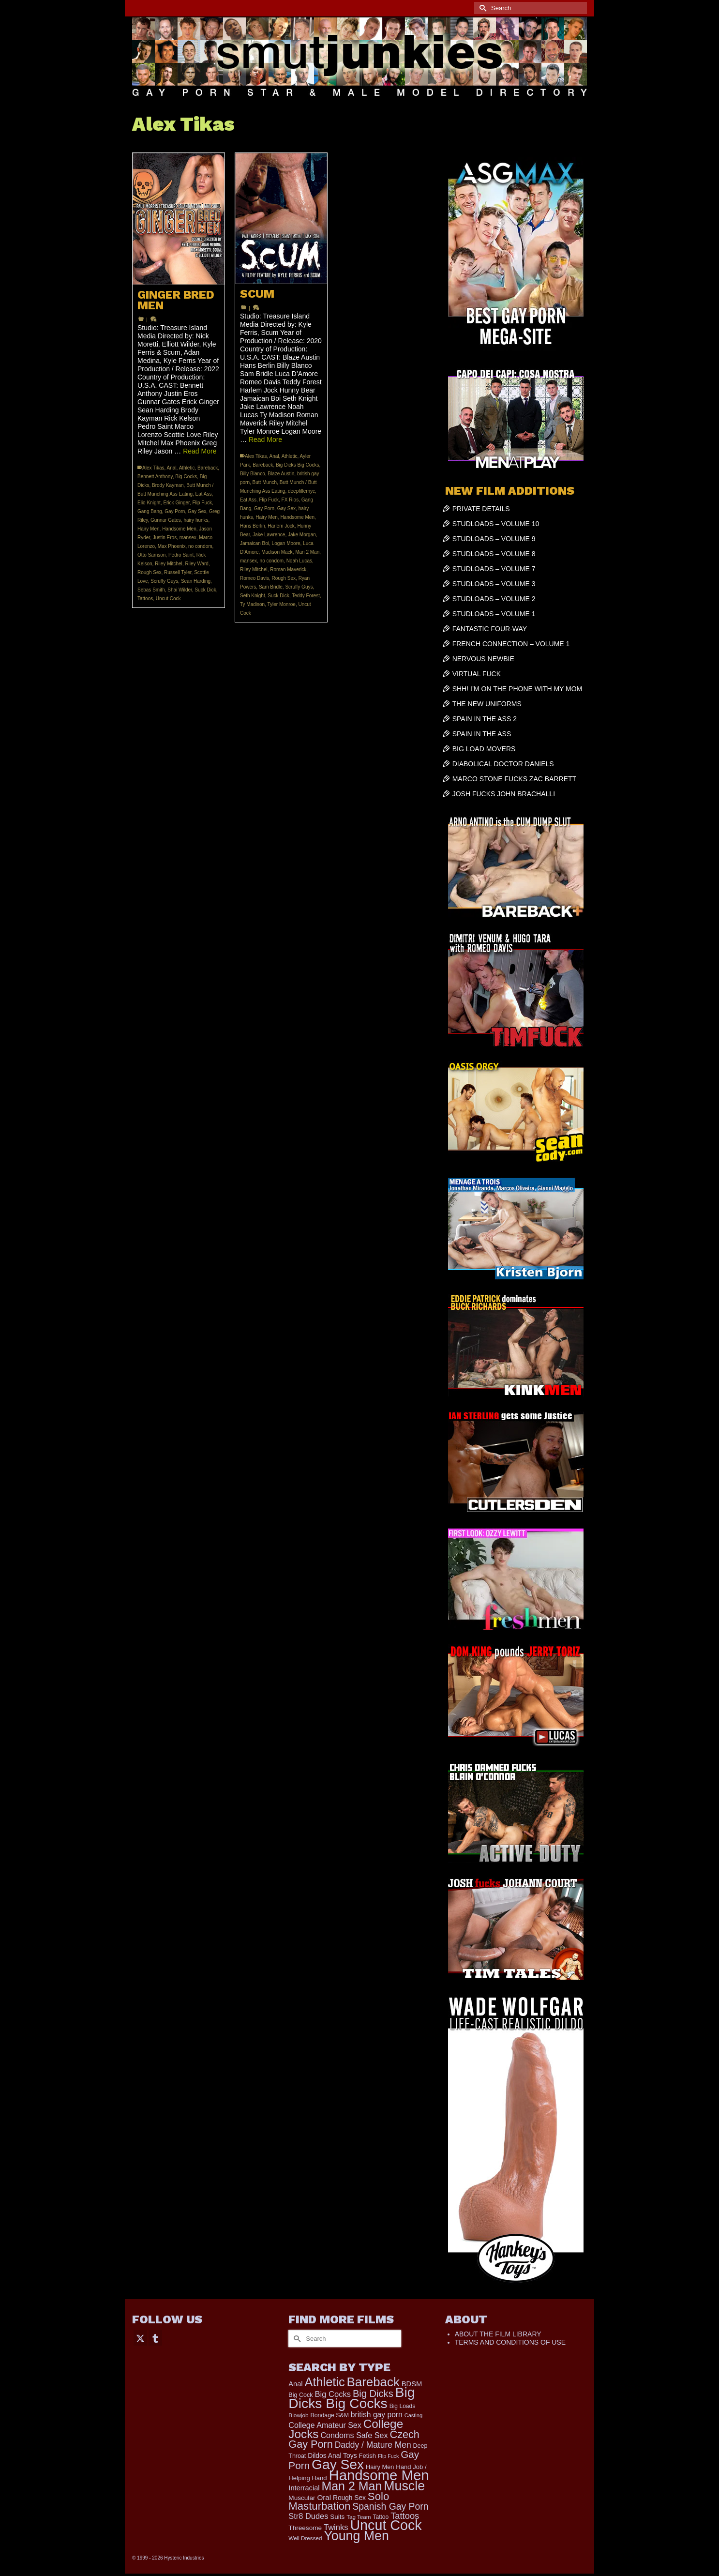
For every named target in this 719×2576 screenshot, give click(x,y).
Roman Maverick (288, 569)
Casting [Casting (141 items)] (413, 2415)
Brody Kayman (168, 485)
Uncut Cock (168, 598)
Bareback (207, 467)
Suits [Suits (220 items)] (337, 2516)
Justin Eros (165, 537)
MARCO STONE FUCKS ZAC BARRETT (514, 779)
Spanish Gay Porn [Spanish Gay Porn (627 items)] (390, 2506)
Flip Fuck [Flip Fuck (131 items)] (388, 2456)
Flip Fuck (202, 502)
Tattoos (145, 598)
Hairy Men (148, 528)
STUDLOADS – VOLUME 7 (494, 569)
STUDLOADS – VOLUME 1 (494, 614)
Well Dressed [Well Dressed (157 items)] (305, 2538)
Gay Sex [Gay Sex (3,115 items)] (338, 2464)
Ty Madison (252, 604)
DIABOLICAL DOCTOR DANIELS (503, 764)
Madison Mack (276, 552)
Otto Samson (151, 555)
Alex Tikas (153, 467)
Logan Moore (286, 543)
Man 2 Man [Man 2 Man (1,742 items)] (351, 2486)
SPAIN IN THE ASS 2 (484, 719)
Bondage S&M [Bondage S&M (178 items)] (330, 2415)
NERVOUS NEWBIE (483, 659)
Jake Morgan (302, 534)
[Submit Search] (481, 8)
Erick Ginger (176, 502)
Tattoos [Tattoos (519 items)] (404, 2516)
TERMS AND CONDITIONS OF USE (510, 2342)
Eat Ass (203, 494)
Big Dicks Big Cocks (297, 465)
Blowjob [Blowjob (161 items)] (298, 2415)
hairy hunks (195, 520)
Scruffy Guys (164, 581)
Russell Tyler (178, 572)
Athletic (187, 467)
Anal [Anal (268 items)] (295, 2384)
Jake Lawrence (269, 534)
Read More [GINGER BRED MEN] (199, 451)
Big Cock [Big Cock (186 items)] (300, 2395)
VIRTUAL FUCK (476, 674)
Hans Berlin (252, 526)
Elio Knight (149, 502)
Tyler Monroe (282, 604)
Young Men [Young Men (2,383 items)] (356, 2536)
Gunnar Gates (165, 520)
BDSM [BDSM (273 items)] (412, 2384)
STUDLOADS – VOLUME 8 (494, 554)
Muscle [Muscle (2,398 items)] (404, 2486)
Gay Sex (197, 511)
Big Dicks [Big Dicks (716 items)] (373, 2393)
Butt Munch (265, 482)
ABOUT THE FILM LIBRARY (498, 2334)
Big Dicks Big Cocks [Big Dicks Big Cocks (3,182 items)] (351, 2397)
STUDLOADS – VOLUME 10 (495, 524)
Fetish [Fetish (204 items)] (367, 2455)
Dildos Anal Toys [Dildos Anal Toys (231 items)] (332, 2455)
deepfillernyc (301, 491)
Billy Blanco (252, 473)
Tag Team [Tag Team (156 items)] (358, 2517)
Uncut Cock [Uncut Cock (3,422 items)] (385, 2525)
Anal (172, 467)
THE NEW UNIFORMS (487, 704)
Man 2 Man (307, 552)
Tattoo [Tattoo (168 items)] (381, 2517)
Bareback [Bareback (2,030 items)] (373, 2382)
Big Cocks (186, 476)
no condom (200, 546)
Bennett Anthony (155, 476)
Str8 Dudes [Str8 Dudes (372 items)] (308, 2516)
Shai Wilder (179, 589)
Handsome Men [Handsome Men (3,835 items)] (379, 2475)
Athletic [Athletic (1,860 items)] (325, 2382)
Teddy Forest (306, 595)
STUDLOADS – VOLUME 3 (494, 584)
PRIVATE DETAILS (481, 509)
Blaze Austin (281, 473)
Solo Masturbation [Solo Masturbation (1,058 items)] (338, 2501)
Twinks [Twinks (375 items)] (336, 2527)
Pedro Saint (181, 555)
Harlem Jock (281, 526)
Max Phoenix (172, 546)
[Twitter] (140, 2337)
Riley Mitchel (168, 563)
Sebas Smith (151, 589)
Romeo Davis (254, 578)
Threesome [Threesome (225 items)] (305, 2527)
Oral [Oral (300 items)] (324, 2497)
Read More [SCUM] (265, 439)
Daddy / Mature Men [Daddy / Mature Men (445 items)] (373, 2445)
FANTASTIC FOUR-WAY (489, 629)
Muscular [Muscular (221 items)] (301, 2497)
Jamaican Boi (254, 543)
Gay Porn (175, 511)
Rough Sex (149, 572)
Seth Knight (252, 595)
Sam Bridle (271, 587)
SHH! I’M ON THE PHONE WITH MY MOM (517, 689)
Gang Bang (149, 511)
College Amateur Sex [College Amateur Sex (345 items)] (324, 2425)
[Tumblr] (155, 2337)
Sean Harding (195, 581)
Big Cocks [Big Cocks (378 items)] (333, 2394)
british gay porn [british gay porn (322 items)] (377, 2414)
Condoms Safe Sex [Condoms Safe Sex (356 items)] (354, 2435)
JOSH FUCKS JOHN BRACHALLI (503, 794)
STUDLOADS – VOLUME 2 (494, 599)
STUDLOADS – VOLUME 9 (494, 539)
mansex (188, 537)
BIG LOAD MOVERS (484, 749)
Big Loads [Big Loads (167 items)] (402, 2406)
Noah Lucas (299, 560)
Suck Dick (205, 589)
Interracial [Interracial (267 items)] (303, 2488)
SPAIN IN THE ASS (481, 734)
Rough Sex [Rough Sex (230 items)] (349, 2497)
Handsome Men (179, 528)
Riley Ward (197, 563)
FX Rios (290, 499)
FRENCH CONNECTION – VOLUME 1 (511, 644)
